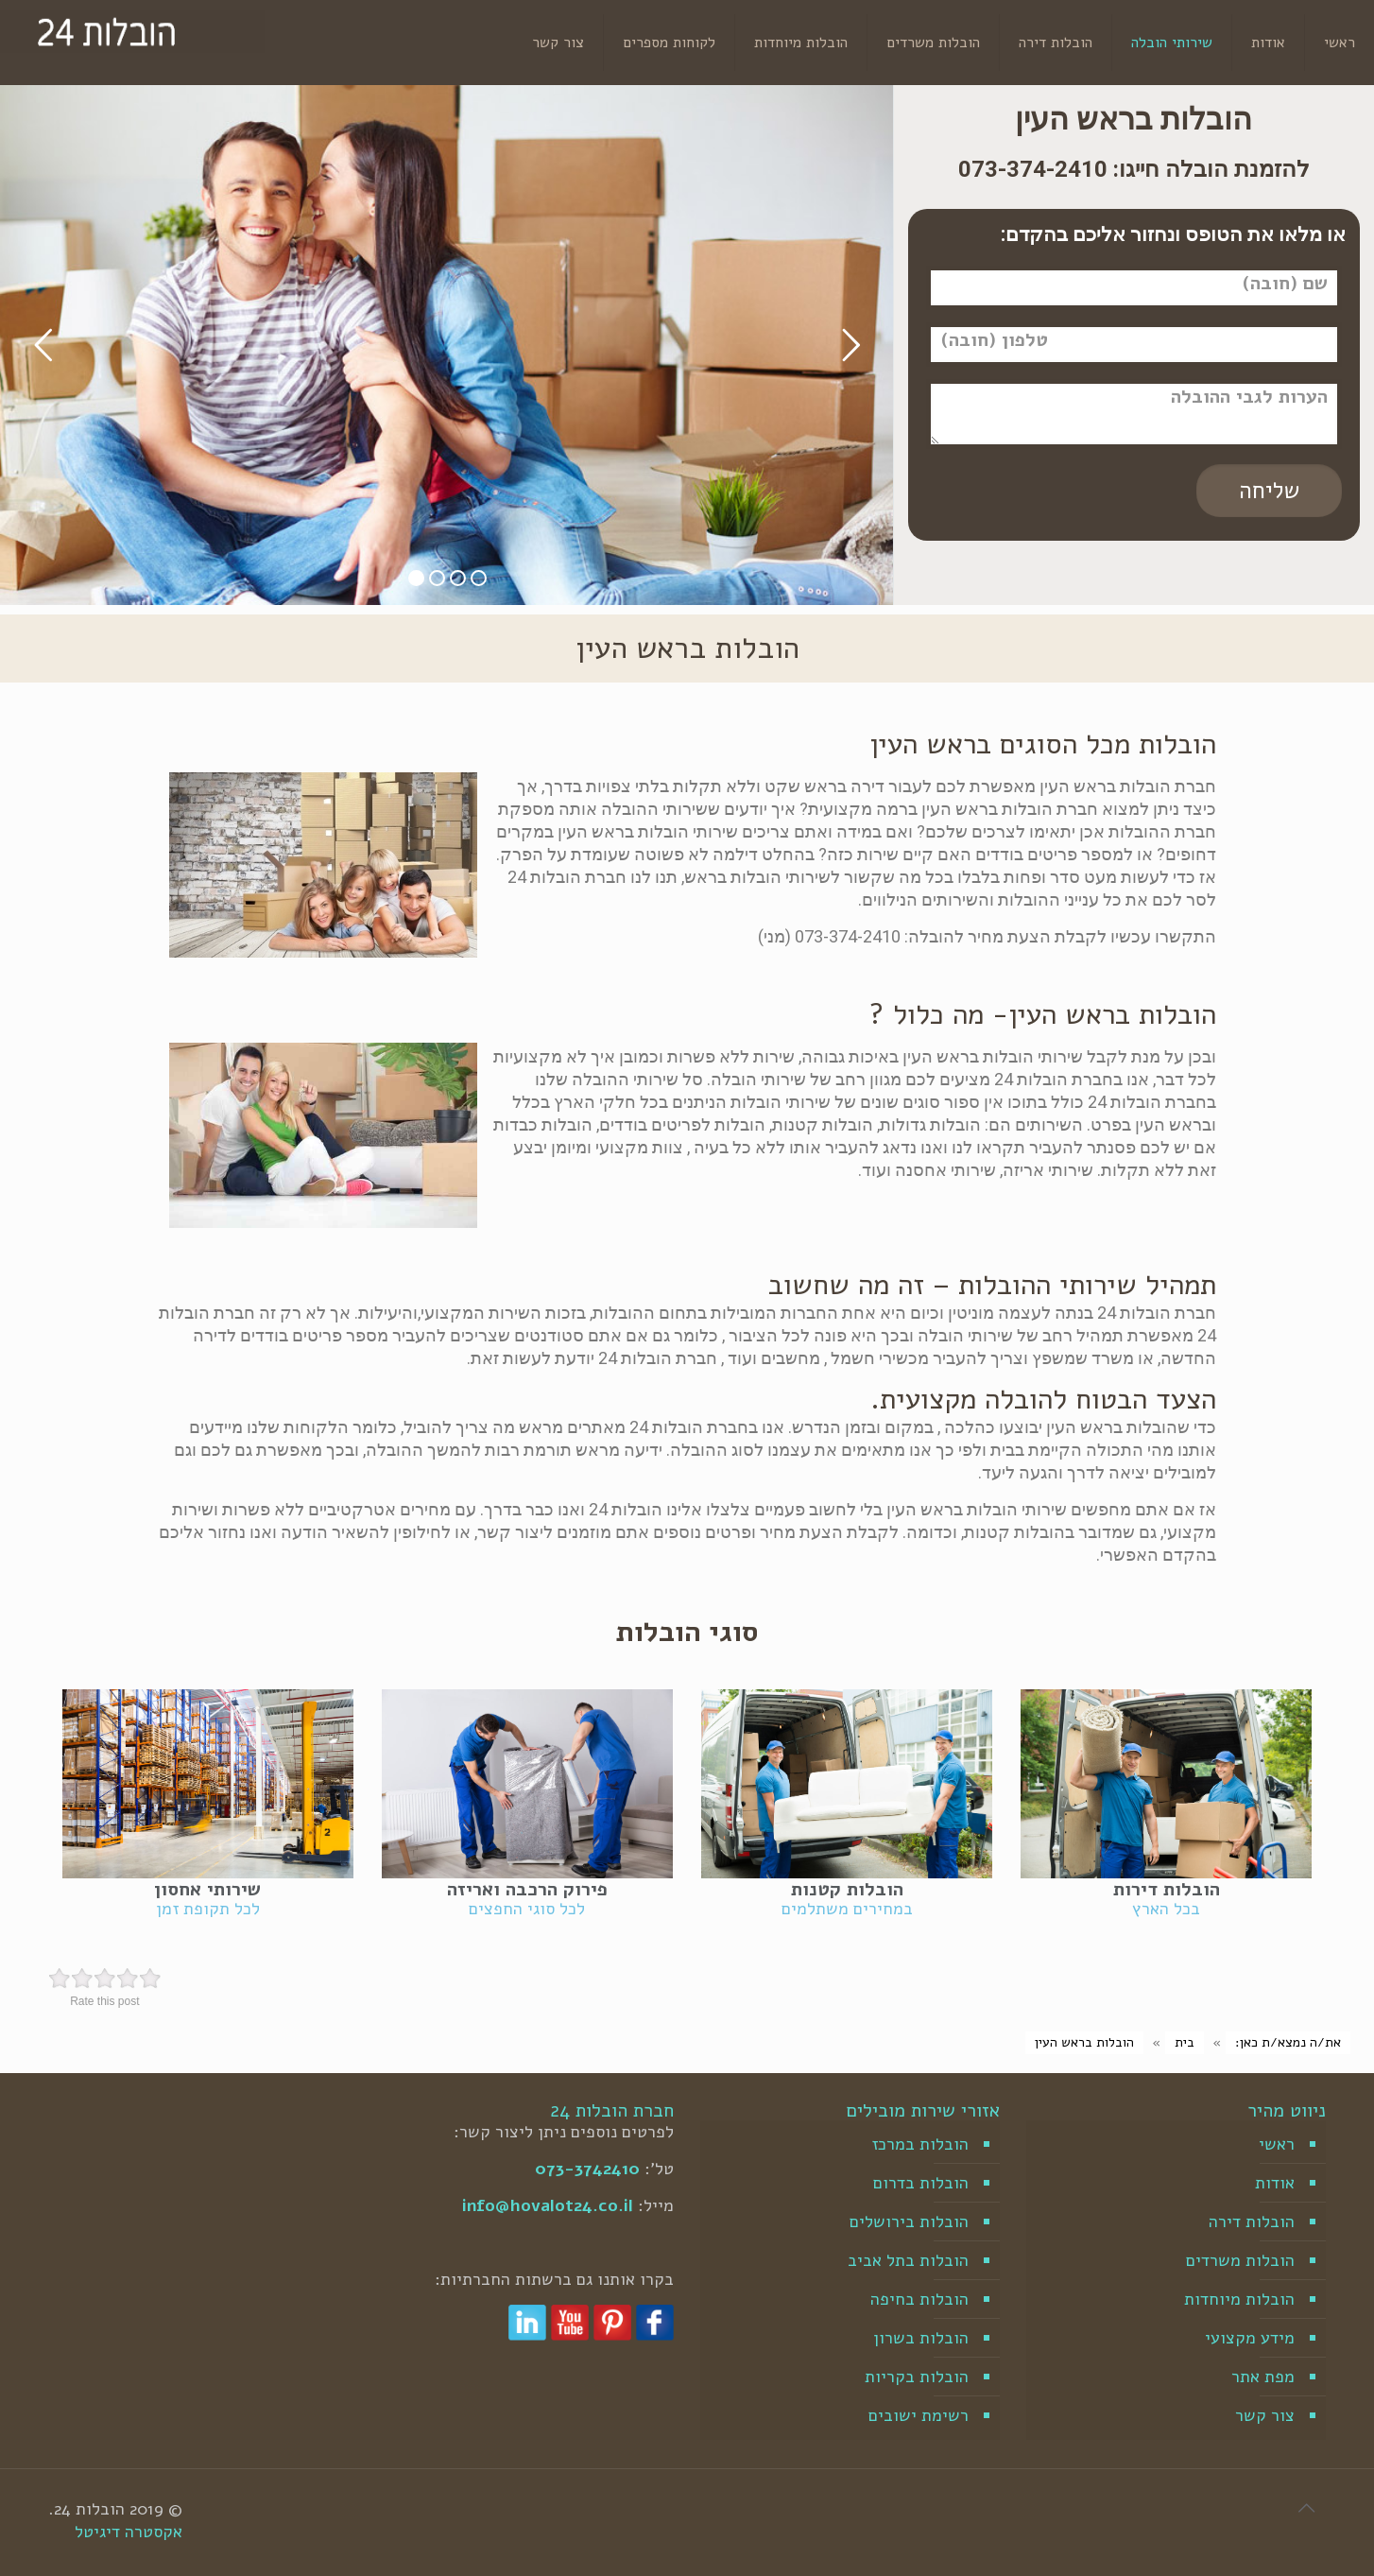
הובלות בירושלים (909, 2221)
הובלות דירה (1252, 2221)
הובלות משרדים (1240, 2260)
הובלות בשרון (921, 2337)
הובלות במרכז (920, 2144)
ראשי (1277, 2144)
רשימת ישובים (918, 2415)
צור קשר (1265, 2415)
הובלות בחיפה (919, 2299)
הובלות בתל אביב (908, 2260)
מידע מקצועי (1250, 2337)
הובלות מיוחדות (1239, 2299)
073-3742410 (587, 2168)
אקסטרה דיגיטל (128, 2531)
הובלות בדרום (921, 2182)
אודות (1275, 2182)
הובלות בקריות (917, 2376)
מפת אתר (1263, 2376)
